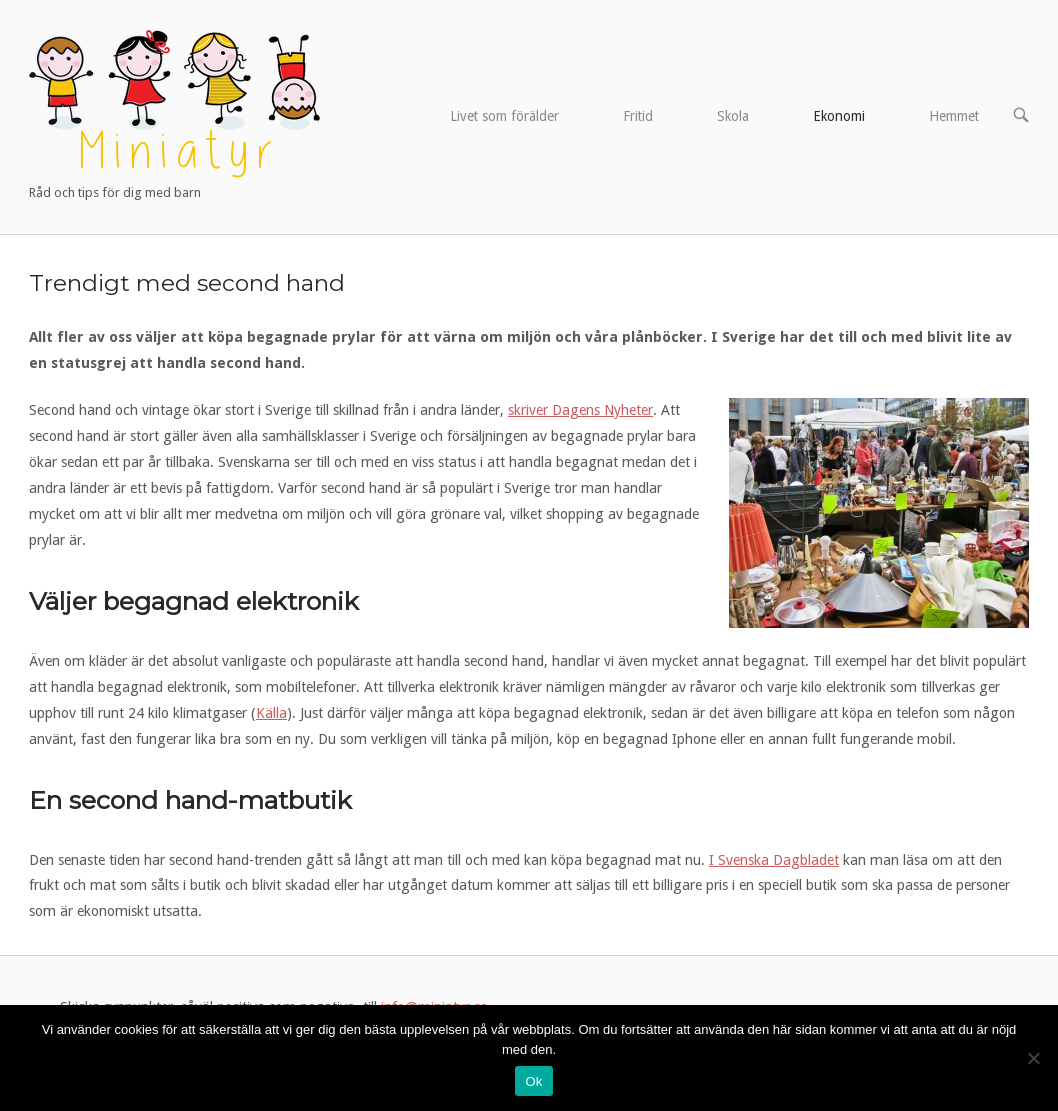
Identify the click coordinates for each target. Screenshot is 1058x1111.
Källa (271, 713)
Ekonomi (839, 116)
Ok (533, 1081)
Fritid (638, 116)
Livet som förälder (504, 116)
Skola (733, 116)
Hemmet (954, 116)
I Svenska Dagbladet (774, 860)
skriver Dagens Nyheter (580, 410)
